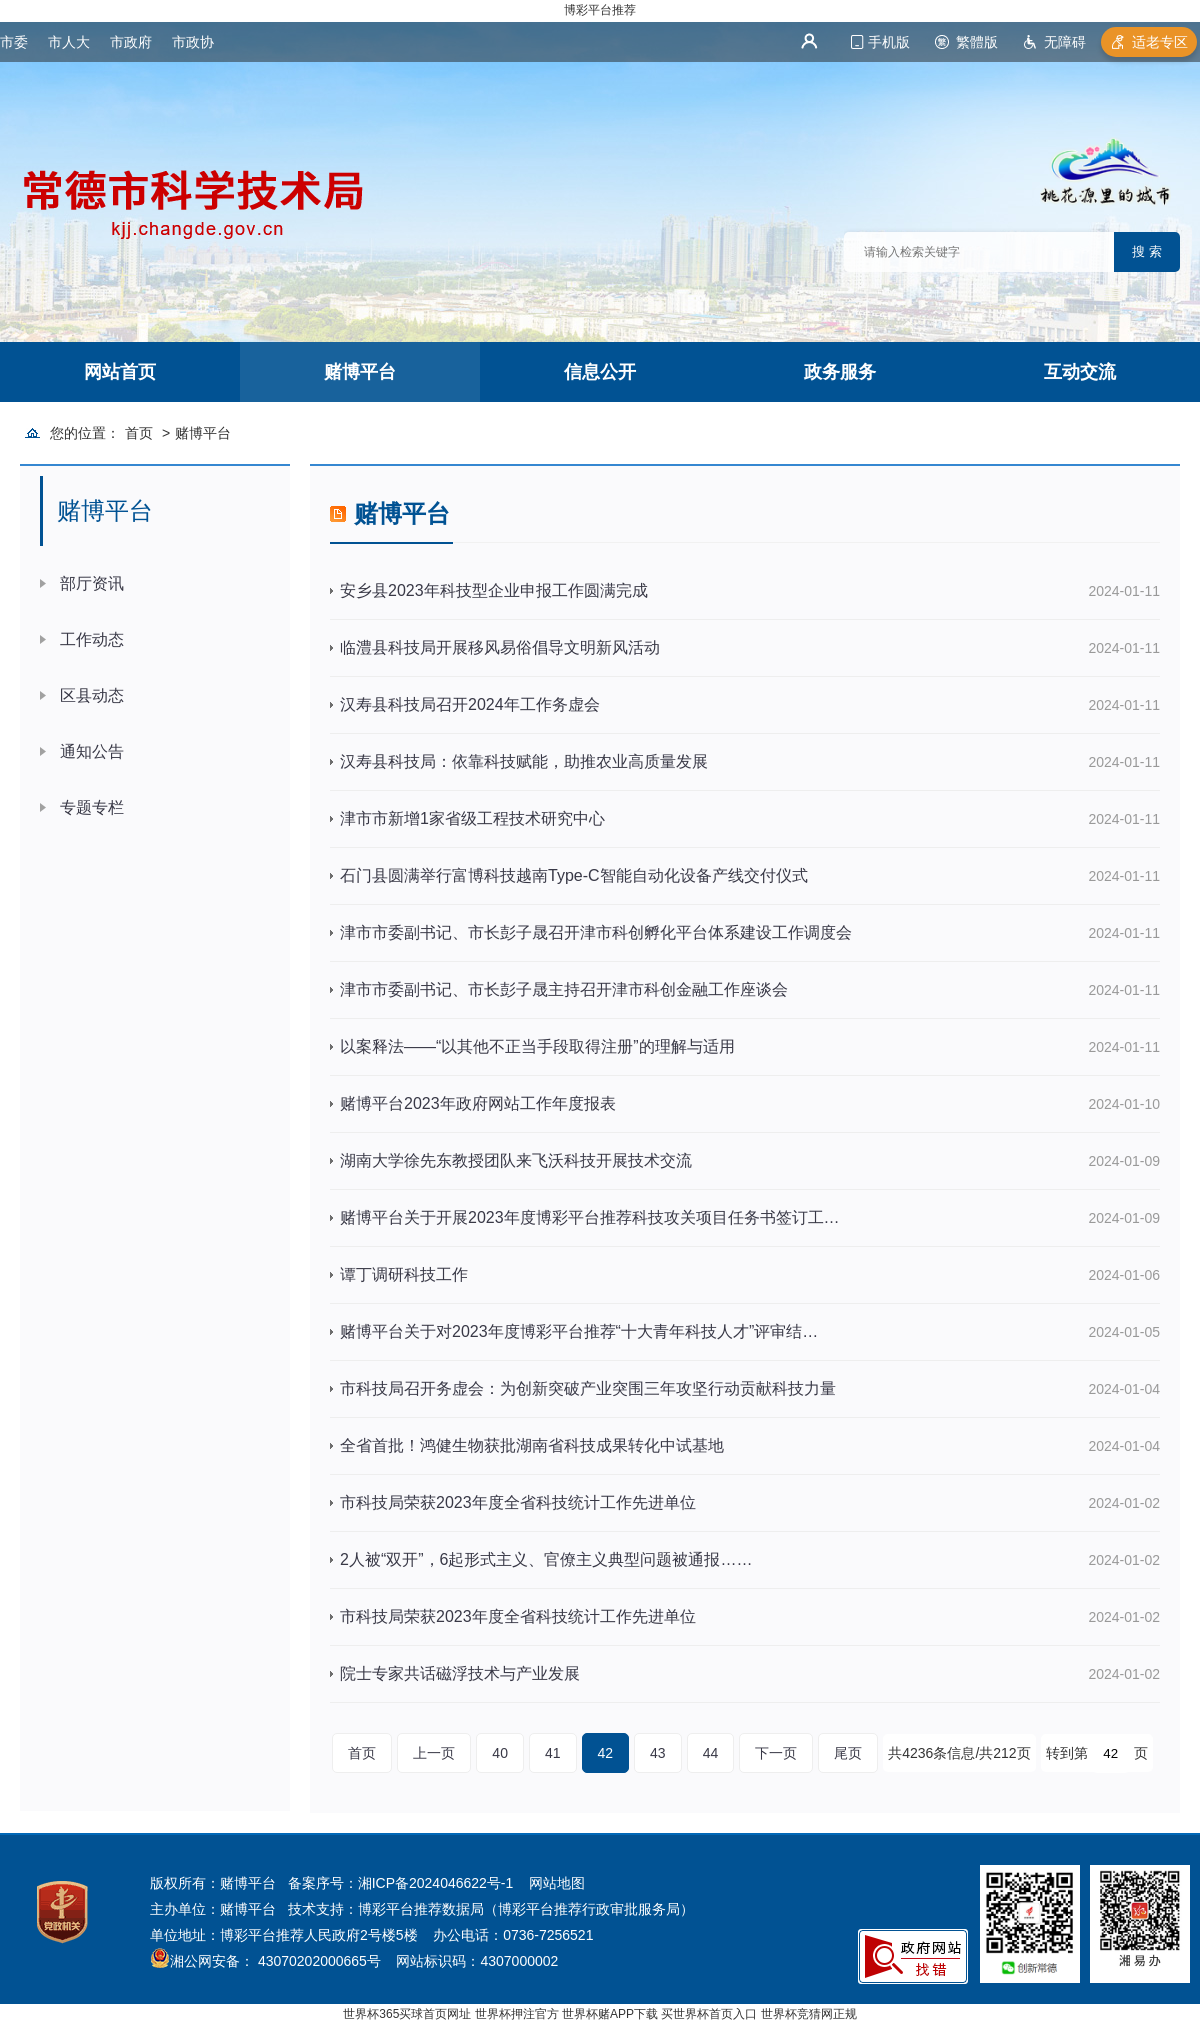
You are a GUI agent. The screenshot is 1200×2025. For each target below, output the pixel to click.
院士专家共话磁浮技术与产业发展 (460, 1673)
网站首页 (120, 372)
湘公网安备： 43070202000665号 (275, 1961)
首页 (139, 433)
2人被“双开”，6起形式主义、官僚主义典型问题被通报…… (546, 1559)
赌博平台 (360, 372)
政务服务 (840, 372)
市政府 (131, 42)
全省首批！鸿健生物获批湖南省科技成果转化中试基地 (532, 1445)
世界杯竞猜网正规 (809, 2014)
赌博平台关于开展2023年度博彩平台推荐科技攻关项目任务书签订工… (590, 1217)
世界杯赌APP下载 (610, 2014)
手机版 (889, 42)
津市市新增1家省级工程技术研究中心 (472, 818)
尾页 (848, 1753)
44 (711, 1753)
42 (606, 1753)
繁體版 (977, 42)
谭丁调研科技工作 (404, 1274)
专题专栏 (92, 807)
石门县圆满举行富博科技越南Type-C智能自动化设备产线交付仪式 (574, 875)
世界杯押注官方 (517, 2014)
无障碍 (1065, 42)
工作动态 (92, 639)
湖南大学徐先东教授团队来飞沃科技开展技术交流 (516, 1160)
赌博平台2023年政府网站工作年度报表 (478, 1103)
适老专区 (1160, 42)
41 (553, 1753)
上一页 (434, 1753)
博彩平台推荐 (600, 10)
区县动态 (92, 695)
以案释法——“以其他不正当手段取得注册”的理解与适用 (537, 1046)
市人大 (69, 42)
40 (500, 1753)
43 (658, 1753)
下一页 (776, 1753)
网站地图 (557, 1883)
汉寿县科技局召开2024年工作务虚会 (470, 704)
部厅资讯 (92, 583)
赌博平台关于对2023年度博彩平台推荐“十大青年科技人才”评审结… (579, 1331)
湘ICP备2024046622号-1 (436, 1883)
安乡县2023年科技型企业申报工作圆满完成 (494, 590)
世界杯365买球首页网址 (407, 2014)
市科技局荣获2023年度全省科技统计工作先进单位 (518, 1502)
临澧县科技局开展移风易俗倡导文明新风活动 (500, 647)
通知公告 (92, 751)
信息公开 (600, 372)
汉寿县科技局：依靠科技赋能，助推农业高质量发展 (524, 761)
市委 (14, 42)
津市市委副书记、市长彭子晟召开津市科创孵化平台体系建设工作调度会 (596, 932)
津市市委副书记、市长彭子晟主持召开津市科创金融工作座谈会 (564, 989)
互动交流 (1080, 372)
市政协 (193, 42)
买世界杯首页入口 (709, 2014)
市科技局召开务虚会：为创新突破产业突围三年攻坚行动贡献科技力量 (588, 1388)
